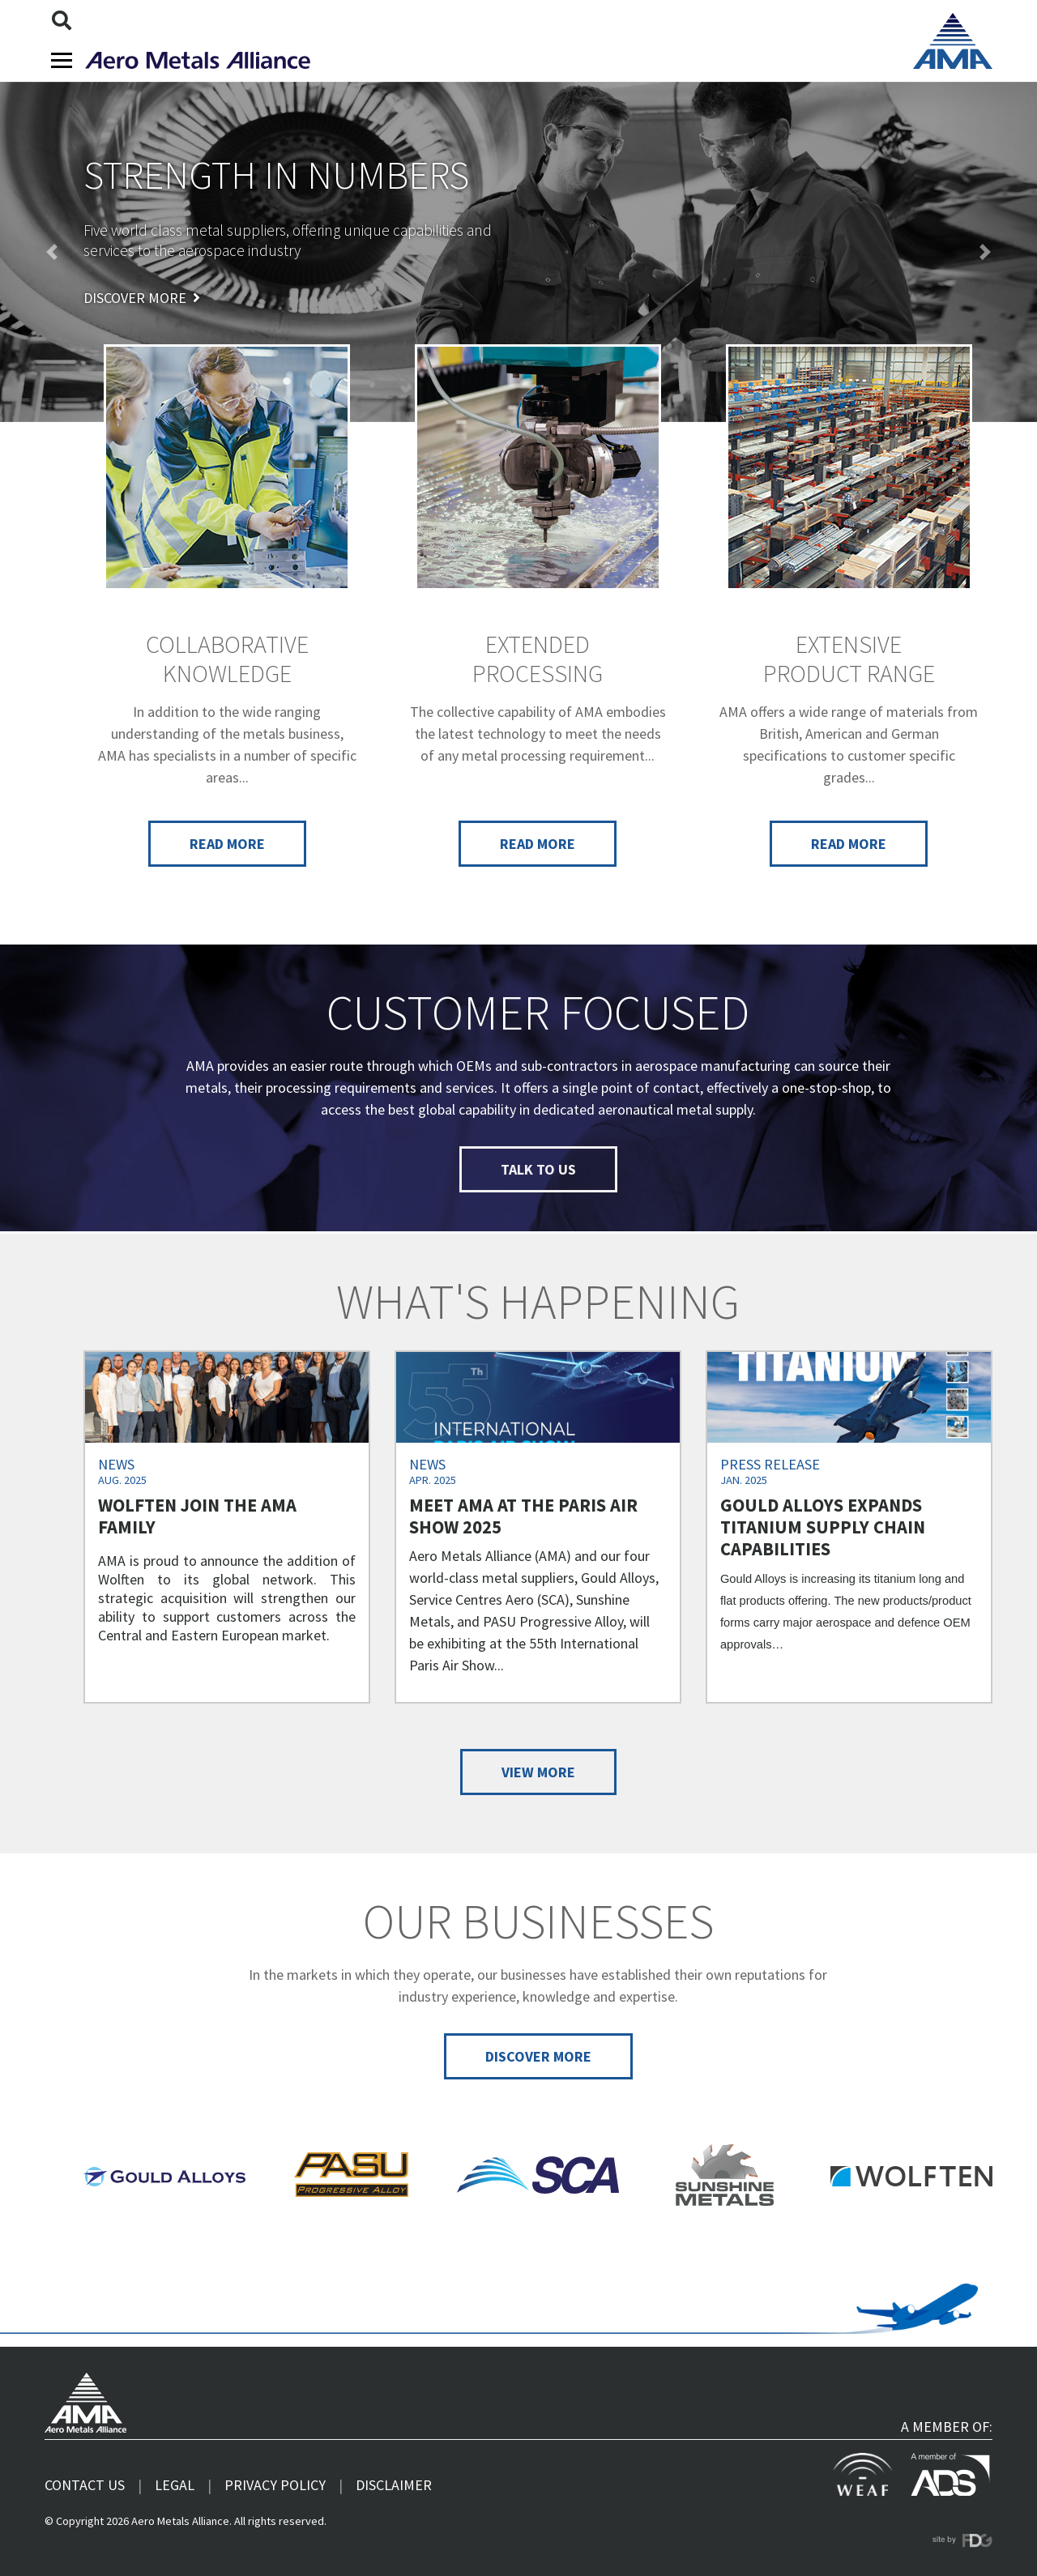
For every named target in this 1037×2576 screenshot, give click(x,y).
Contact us (85, 2485)
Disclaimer (394, 2485)
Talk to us (538, 1169)
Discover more (141, 297)
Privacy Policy (275, 2485)
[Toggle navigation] (62, 60)
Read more (227, 843)
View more (538, 1772)
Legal (174, 2485)
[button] (52, 252)
